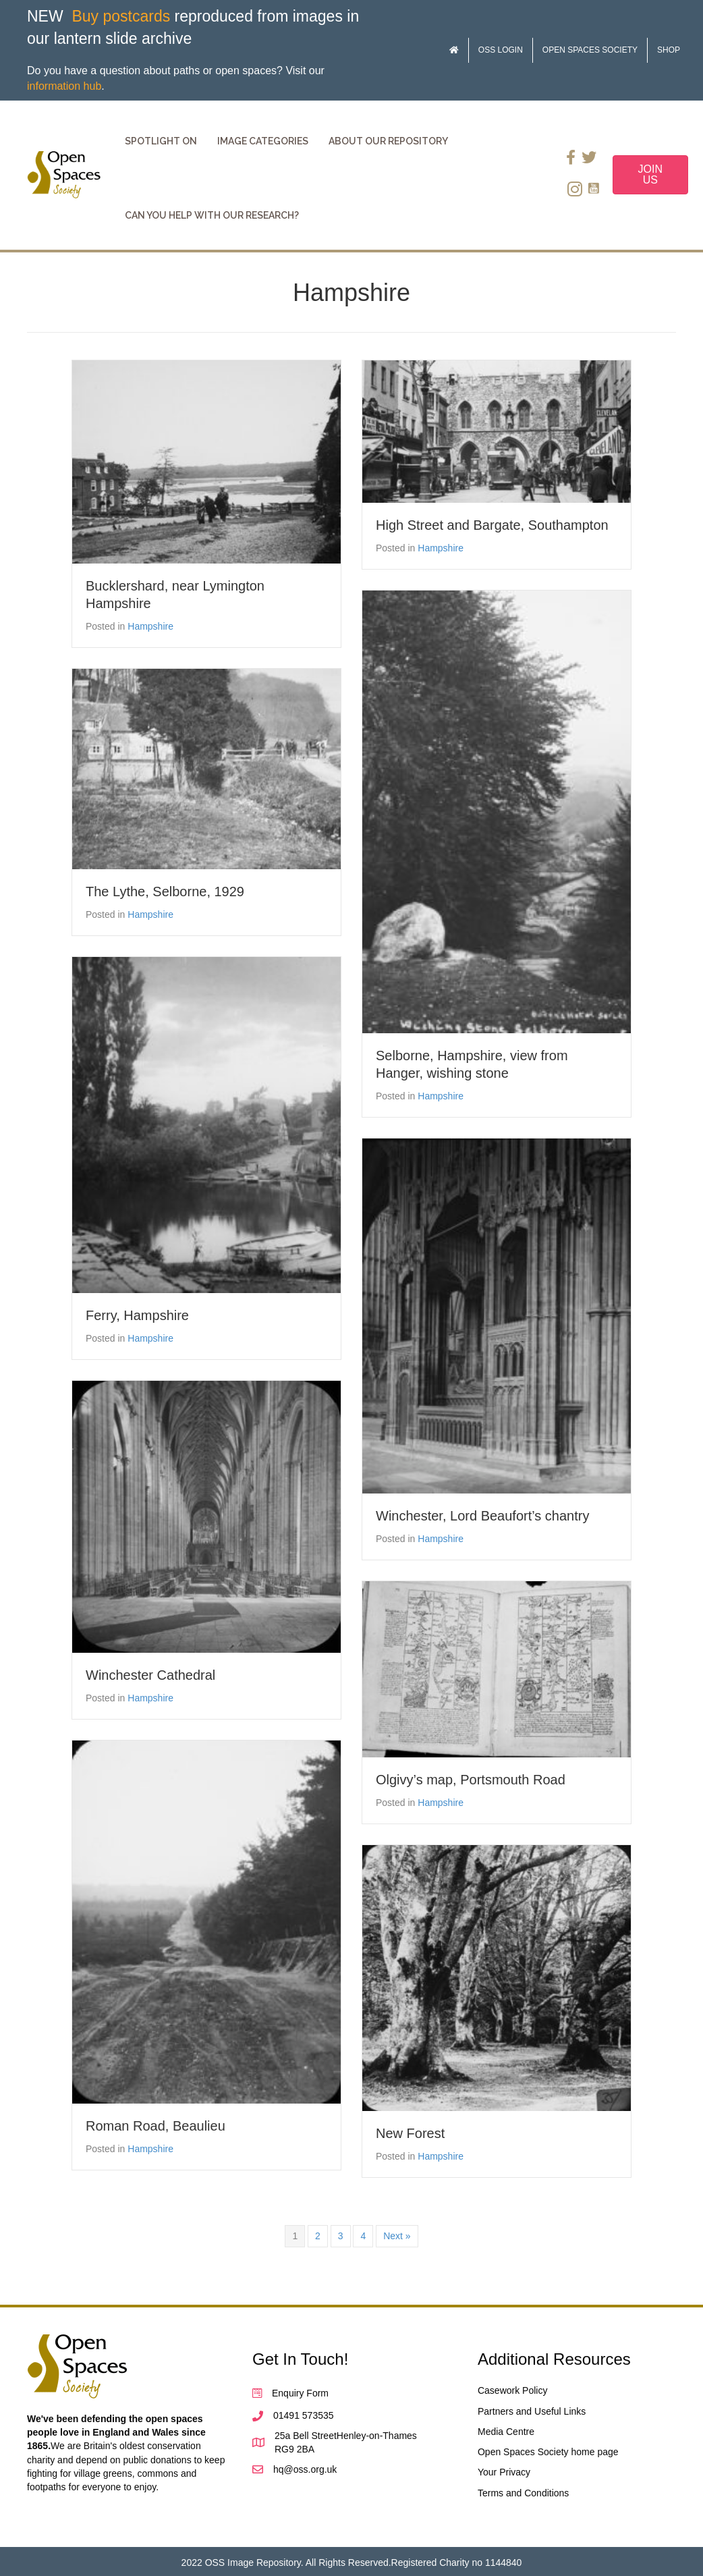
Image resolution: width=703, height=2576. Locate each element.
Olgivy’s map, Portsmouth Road (470, 1779)
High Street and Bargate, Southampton (492, 525)
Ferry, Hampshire (137, 1315)
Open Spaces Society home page (548, 2451)
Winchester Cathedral (150, 1675)
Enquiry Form (300, 2393)
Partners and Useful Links (532, 2411)
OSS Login (500, 50)
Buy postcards (121, 16)
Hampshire (150, 626)
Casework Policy (512, 2390)
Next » (396, 2235)
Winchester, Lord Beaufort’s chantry (482, 1515)
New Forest (410, 2133)
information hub (64, 86)
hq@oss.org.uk (305, 2469)
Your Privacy (504, 2472)
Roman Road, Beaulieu (155, 2125)
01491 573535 (303, 2415)
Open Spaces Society (590, 50)
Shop (668, 50)
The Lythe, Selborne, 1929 (165, 891)
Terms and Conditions (523, 2493)
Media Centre (506, 2431)
